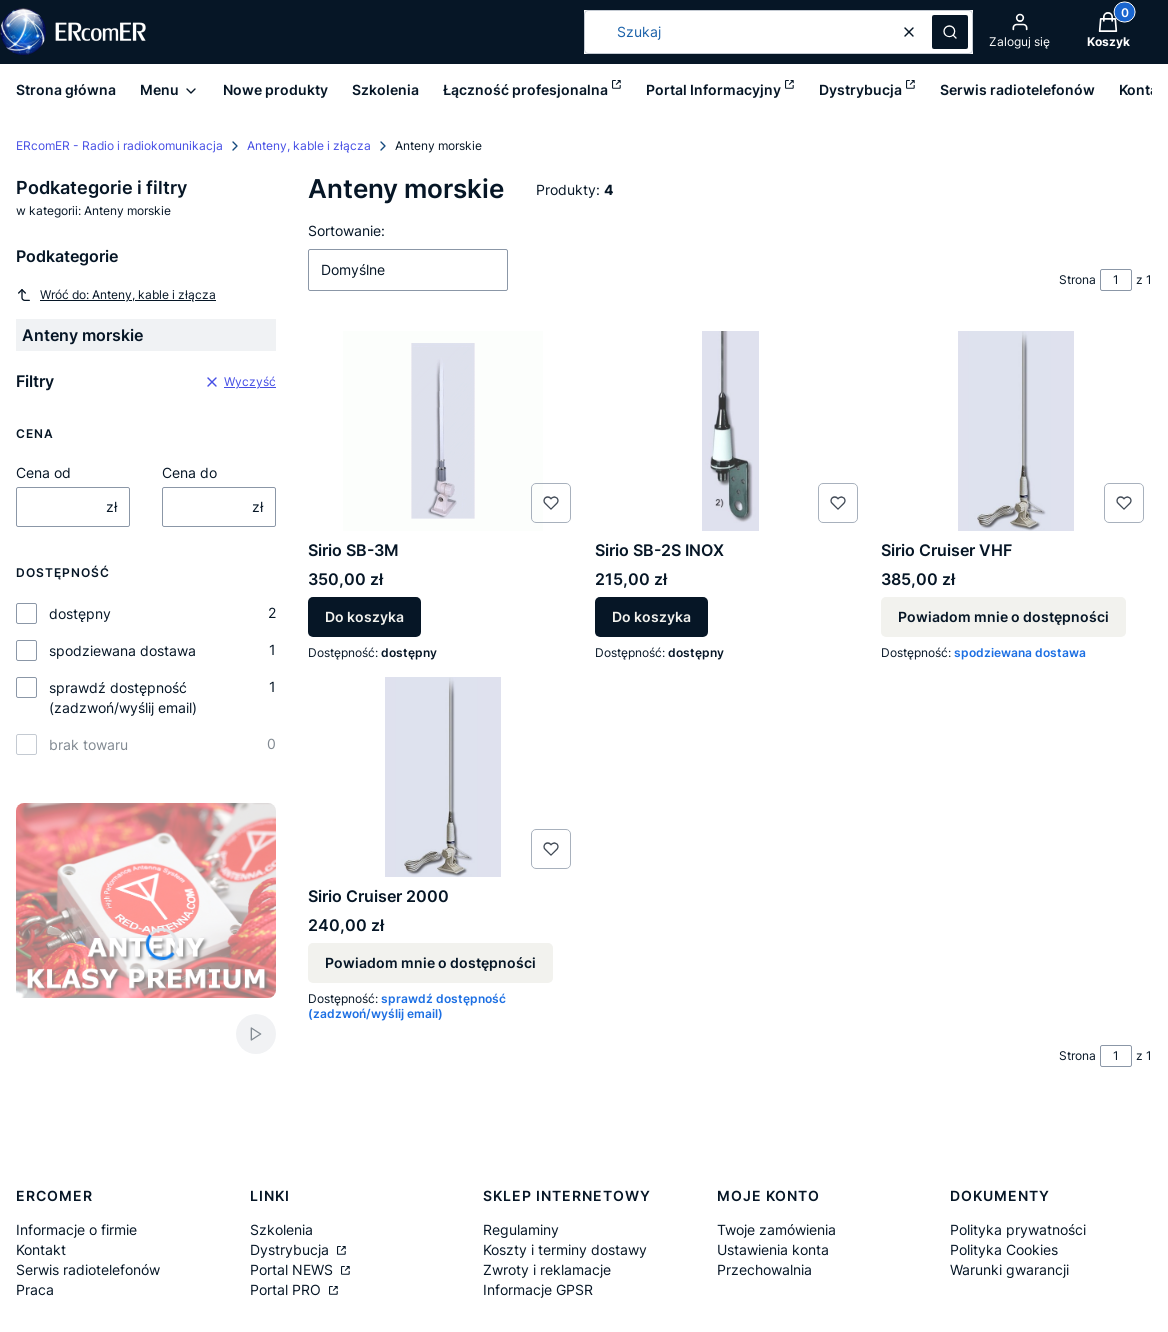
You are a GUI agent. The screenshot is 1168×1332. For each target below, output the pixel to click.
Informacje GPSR (538, 1289)
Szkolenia (281, 1229)
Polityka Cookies (1004, 1249)
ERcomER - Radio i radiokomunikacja (119, 145)
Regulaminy (521, 1229)
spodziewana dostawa (122, 650)
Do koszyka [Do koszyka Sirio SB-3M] (364, 617)
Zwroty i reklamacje (547, 1269)
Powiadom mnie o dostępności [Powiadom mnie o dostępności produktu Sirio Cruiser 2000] (430, 962)
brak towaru (88, 744)
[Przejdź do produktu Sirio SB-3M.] (443, 431)
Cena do (189, 472)
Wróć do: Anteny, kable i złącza (116, 295)
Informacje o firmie (76, 1229)
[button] (950, 32)
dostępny (80, 613)
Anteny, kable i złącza (309, 145)
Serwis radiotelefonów (88, 1269)
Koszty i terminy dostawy (565, 1249)
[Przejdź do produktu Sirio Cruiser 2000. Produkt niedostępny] (443, 777)
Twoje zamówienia (776, 1229)
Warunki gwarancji (1009, 1269)
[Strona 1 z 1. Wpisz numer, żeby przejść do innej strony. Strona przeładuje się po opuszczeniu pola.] (1116, 280)
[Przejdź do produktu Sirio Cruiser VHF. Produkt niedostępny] (1016, 431)
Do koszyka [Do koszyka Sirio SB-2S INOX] (651, 617)
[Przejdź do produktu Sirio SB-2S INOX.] (730, 431)
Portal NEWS (293, 1269)
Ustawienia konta (773, 1249)
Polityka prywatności (1018, 1229)
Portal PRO (287, 1289)
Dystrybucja (291, 1249)
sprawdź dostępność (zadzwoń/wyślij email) (123, 697)
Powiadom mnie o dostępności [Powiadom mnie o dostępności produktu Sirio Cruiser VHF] (1003, 617)
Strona (1077, 279)
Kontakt (41, 1249)
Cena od (43, 472)
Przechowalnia (764, 1269)
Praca (35, 1289)
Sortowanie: (346, 230)
